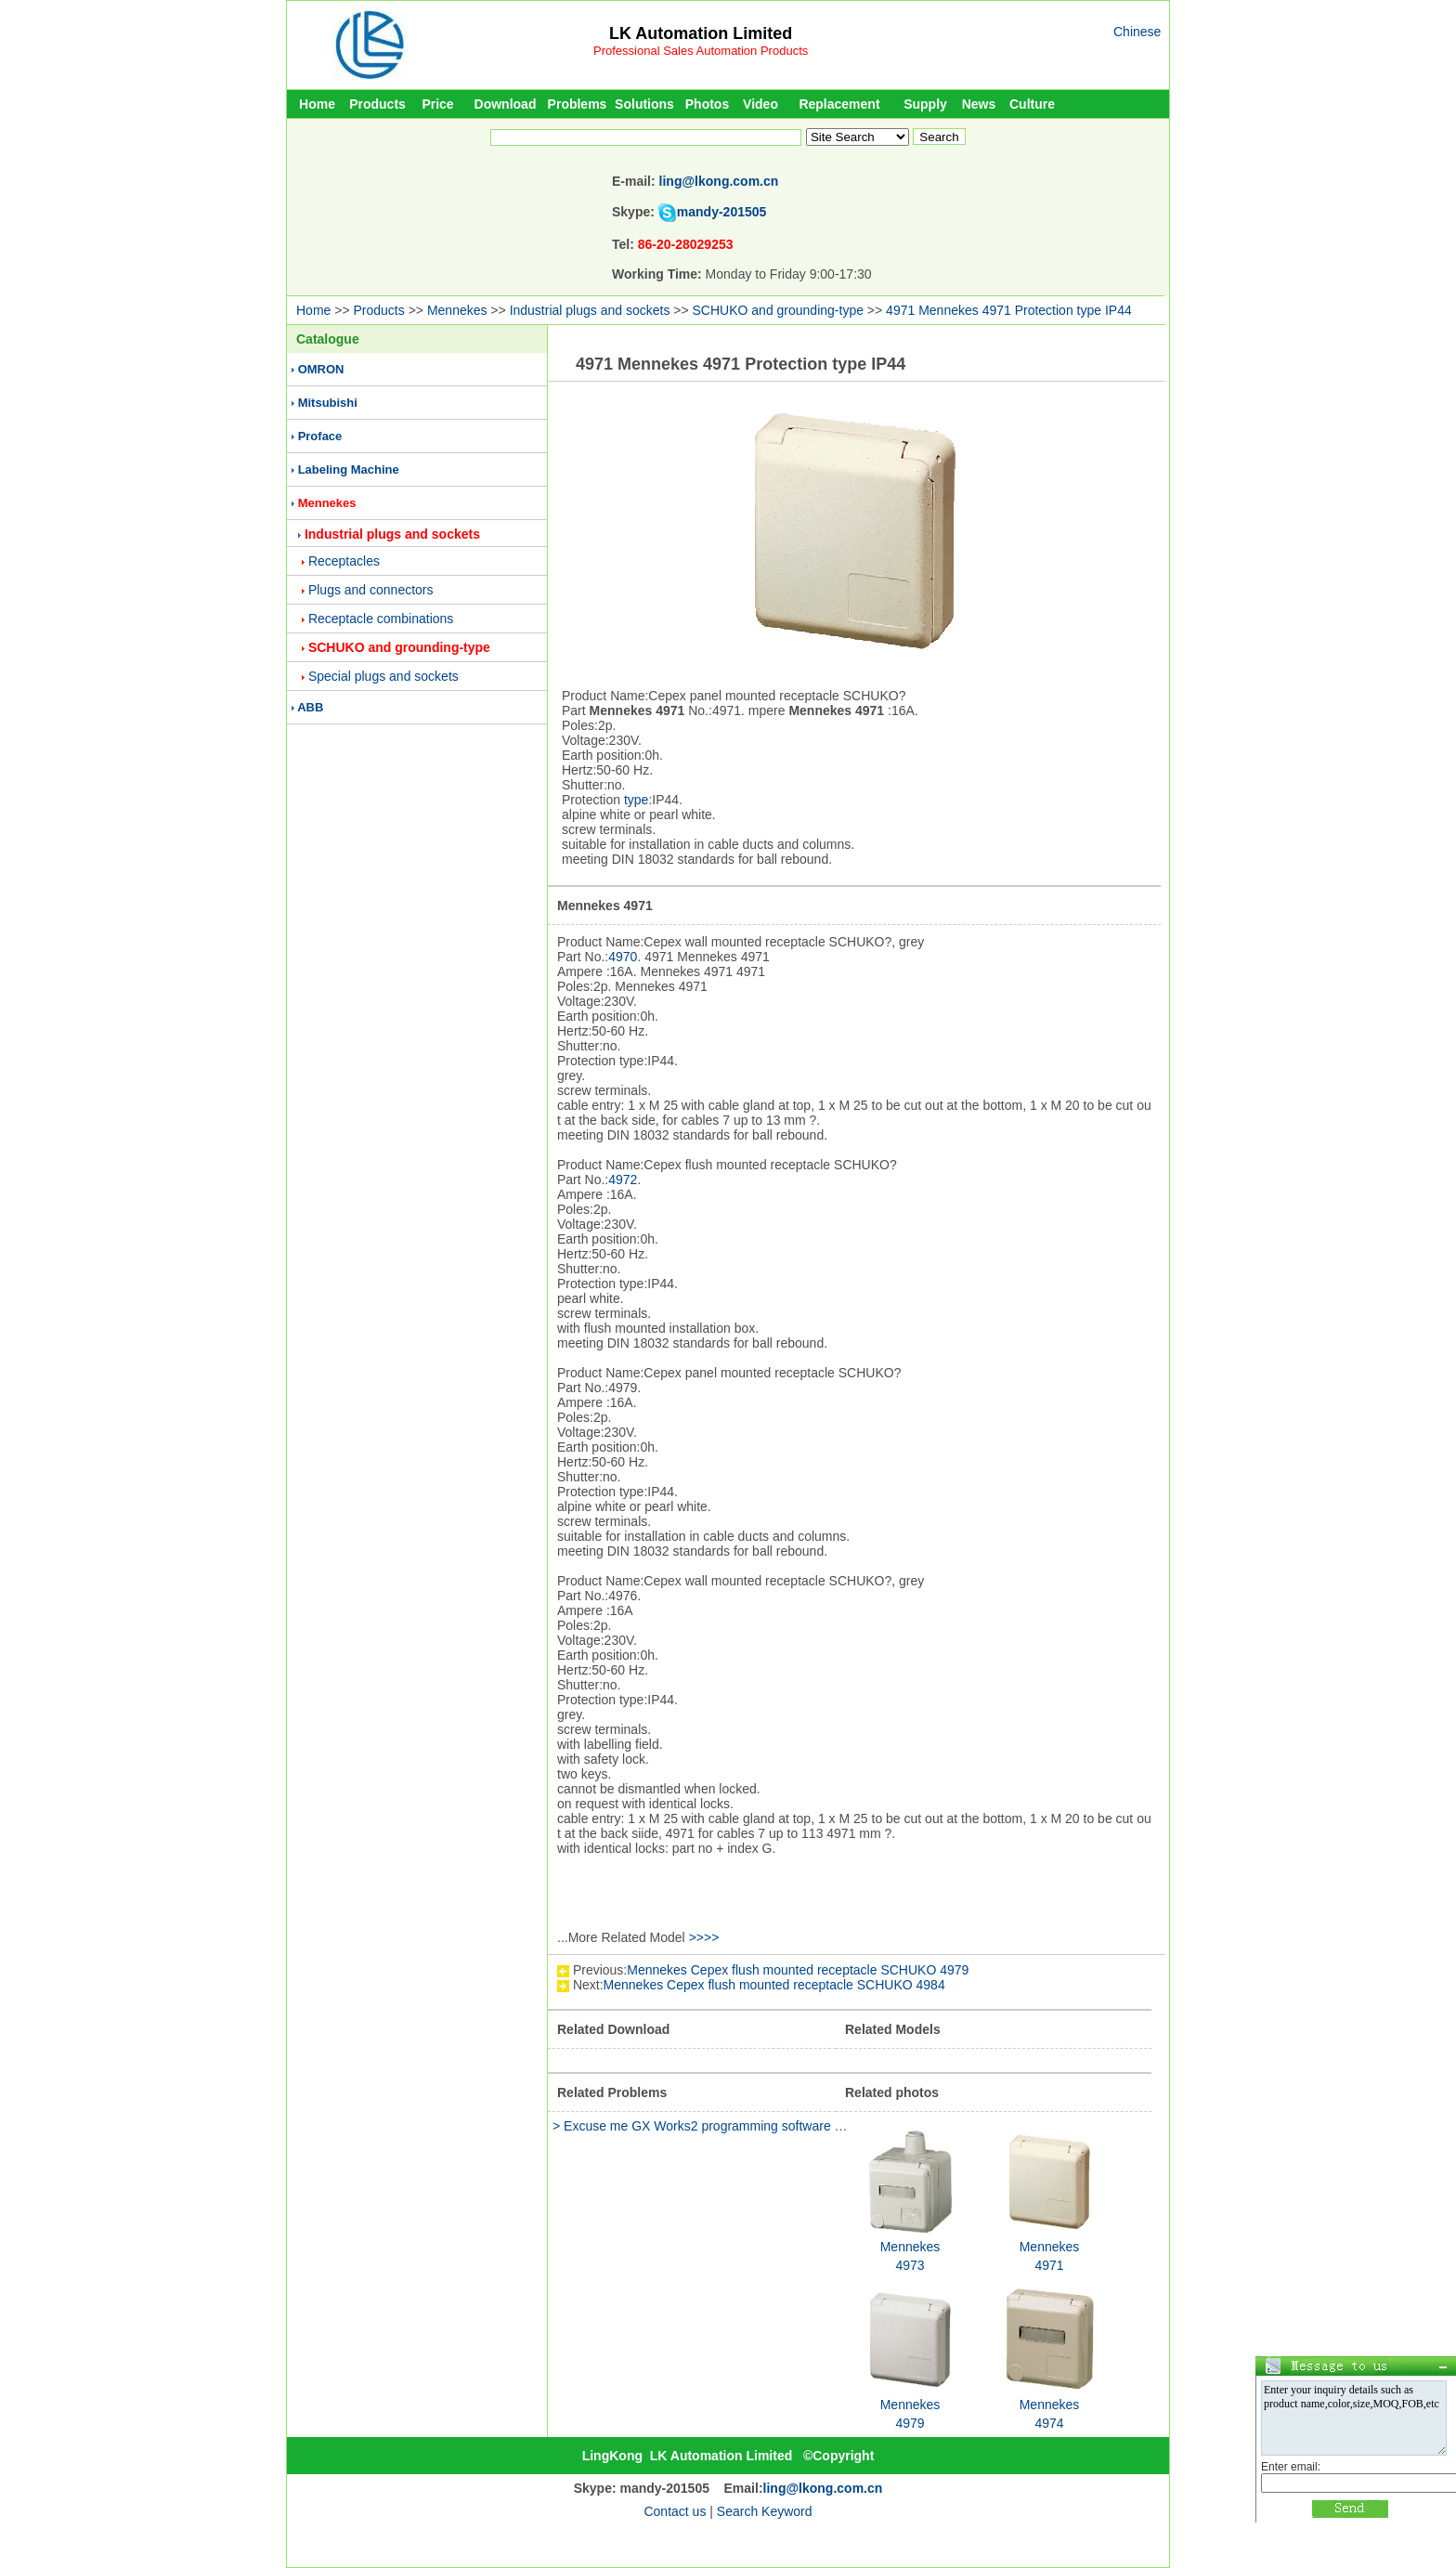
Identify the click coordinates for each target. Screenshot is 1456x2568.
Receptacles (344, 561)
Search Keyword (764, 2511)
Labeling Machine (348, 469)
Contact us (675, 2511)
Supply (925, 104)
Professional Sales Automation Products (700, 51)
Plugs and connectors (371, 589)
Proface (320, 436)
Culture (1032, 104)
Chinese (1137, 31)
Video (760, 104)
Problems (577, 104)
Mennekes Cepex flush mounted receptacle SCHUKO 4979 (797, 1969)
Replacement (839, 104)
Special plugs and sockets (383, 676)
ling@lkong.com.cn (719, 181)
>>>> (704, 1937)
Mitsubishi (328, 403)
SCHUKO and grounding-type (778, 310)
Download (505, 104)
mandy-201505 (722, 211)
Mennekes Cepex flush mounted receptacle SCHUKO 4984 (774, 1984)
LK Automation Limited (700, 33)
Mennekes (457, 310)
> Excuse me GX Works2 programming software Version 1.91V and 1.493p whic (783, 2125)
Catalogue (327, 339)
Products (377, 104)
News (979, 104)
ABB (310, 707)
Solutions (644, 104)
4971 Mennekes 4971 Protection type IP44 (1009, 310)
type (636, 799)
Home (317, 104)
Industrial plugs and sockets (590, 310)
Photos (707, 104)
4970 (622, 956)
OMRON (321, 369)
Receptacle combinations (380, 618)
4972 (622, 1179)
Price (437, 104)
